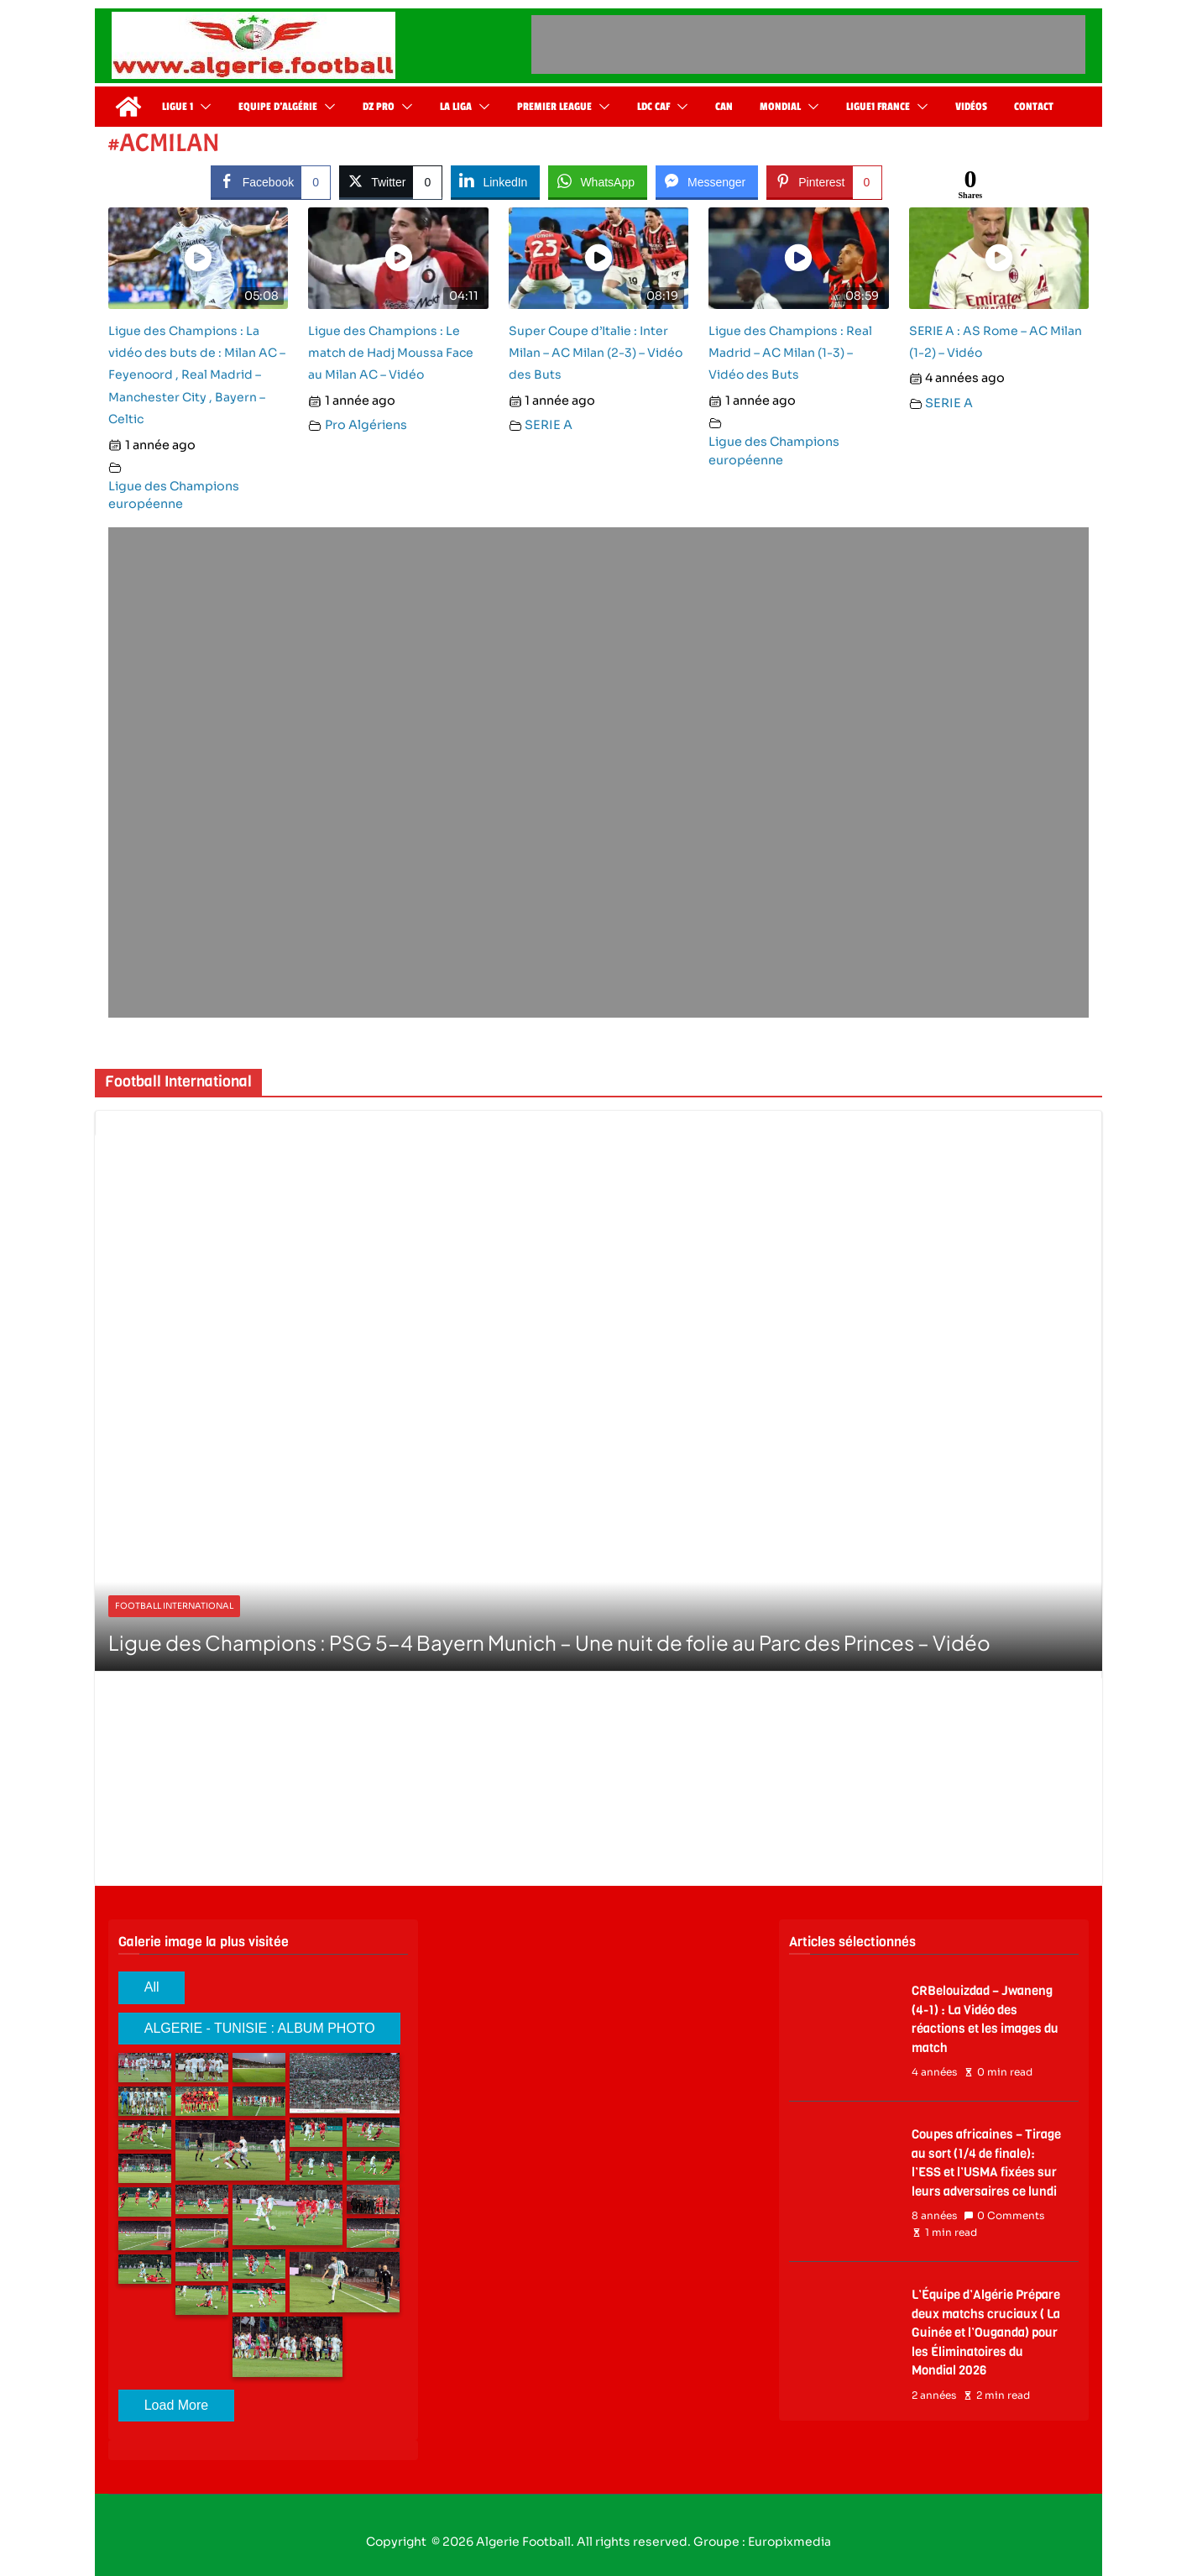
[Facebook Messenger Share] (707, 181)
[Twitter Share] (390, 181)
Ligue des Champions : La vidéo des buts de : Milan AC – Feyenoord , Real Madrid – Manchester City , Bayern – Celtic (196, 375)
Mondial (780, 106)
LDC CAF (653, 106)
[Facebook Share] (271, 181)
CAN (724, 106)
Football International (174, 1605)
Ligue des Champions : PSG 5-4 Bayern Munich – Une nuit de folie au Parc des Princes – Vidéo (549, 1642)
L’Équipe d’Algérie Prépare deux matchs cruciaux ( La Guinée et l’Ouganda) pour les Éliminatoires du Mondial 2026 (986, 2332)
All (151, 1987)
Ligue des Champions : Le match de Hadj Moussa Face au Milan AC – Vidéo (390, 353)
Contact (1033, 106)
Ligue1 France (878, 106)
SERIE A (548, 424)
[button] (202, 106)
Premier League (554, 106)
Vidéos (971, 106)
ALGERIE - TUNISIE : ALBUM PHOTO (259, 2028)
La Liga (456, 106)
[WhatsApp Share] (597, 181)
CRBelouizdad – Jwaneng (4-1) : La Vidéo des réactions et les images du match (985, 2019)
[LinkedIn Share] (495, 181)
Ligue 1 (177, 106)
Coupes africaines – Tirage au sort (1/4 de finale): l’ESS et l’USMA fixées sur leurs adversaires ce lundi (986, 2163)
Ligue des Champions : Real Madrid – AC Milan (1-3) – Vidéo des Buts (790, 353)
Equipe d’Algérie (277, 106)
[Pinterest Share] (823, 181)
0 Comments (1004, 2216)
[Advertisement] (808, 44)
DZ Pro (379, 106)
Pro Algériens (366, 424)
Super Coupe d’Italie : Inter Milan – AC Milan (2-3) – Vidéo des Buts (595, 353)
